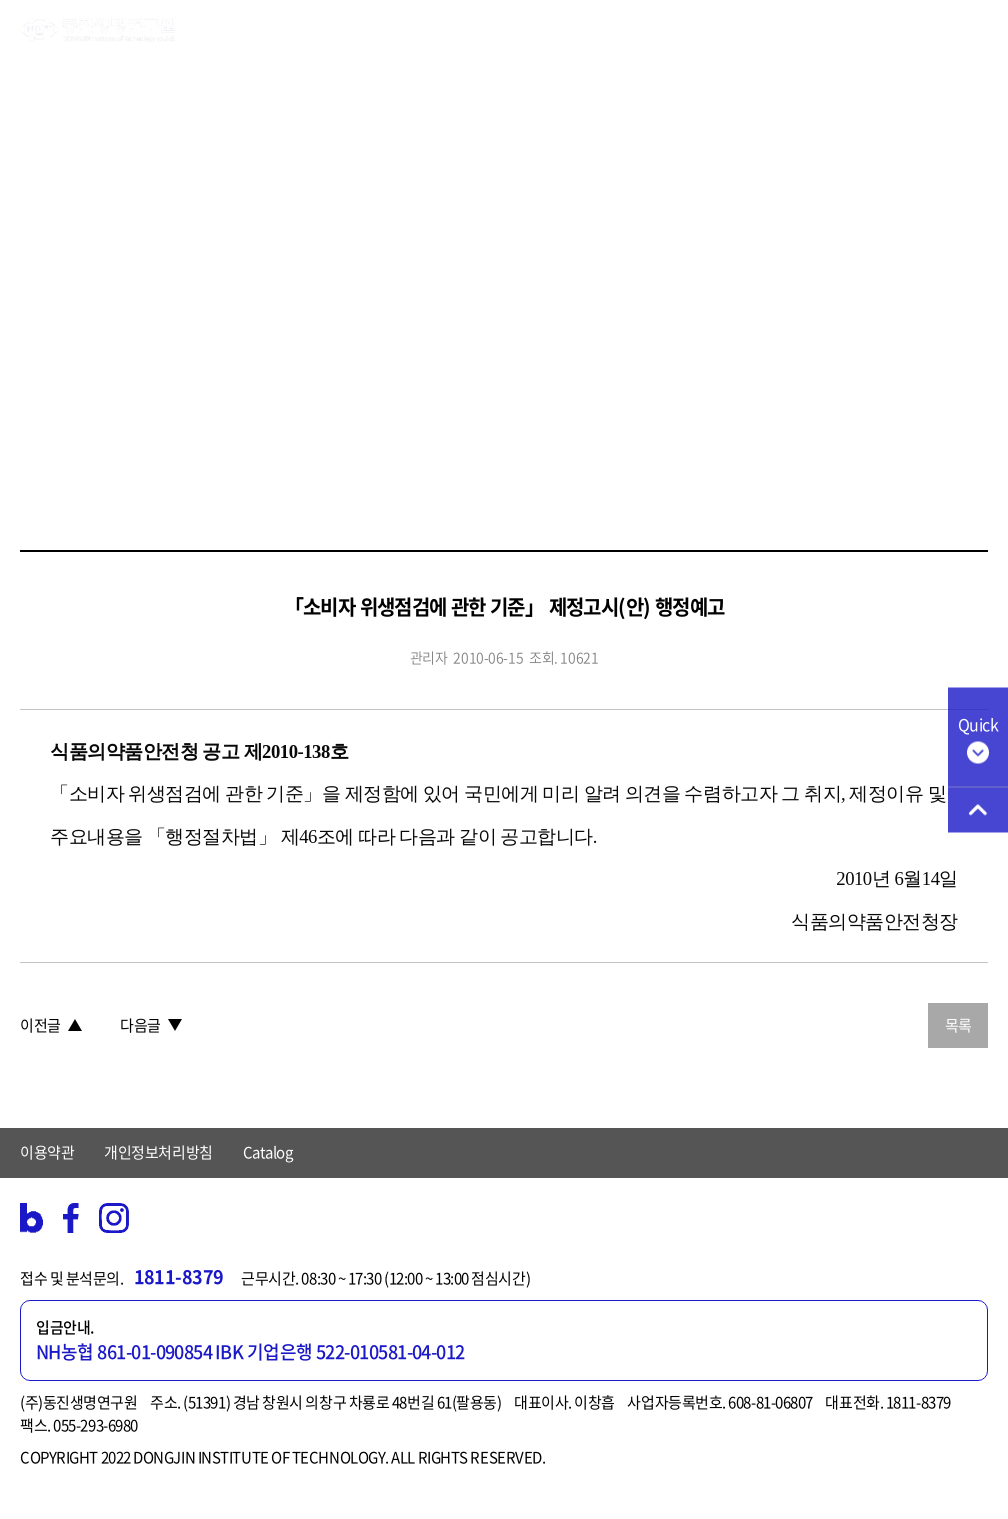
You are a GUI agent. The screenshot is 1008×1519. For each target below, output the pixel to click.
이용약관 (47, 1152)
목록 (958, 1025)
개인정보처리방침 (158, 1152)
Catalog (268, 1152)
